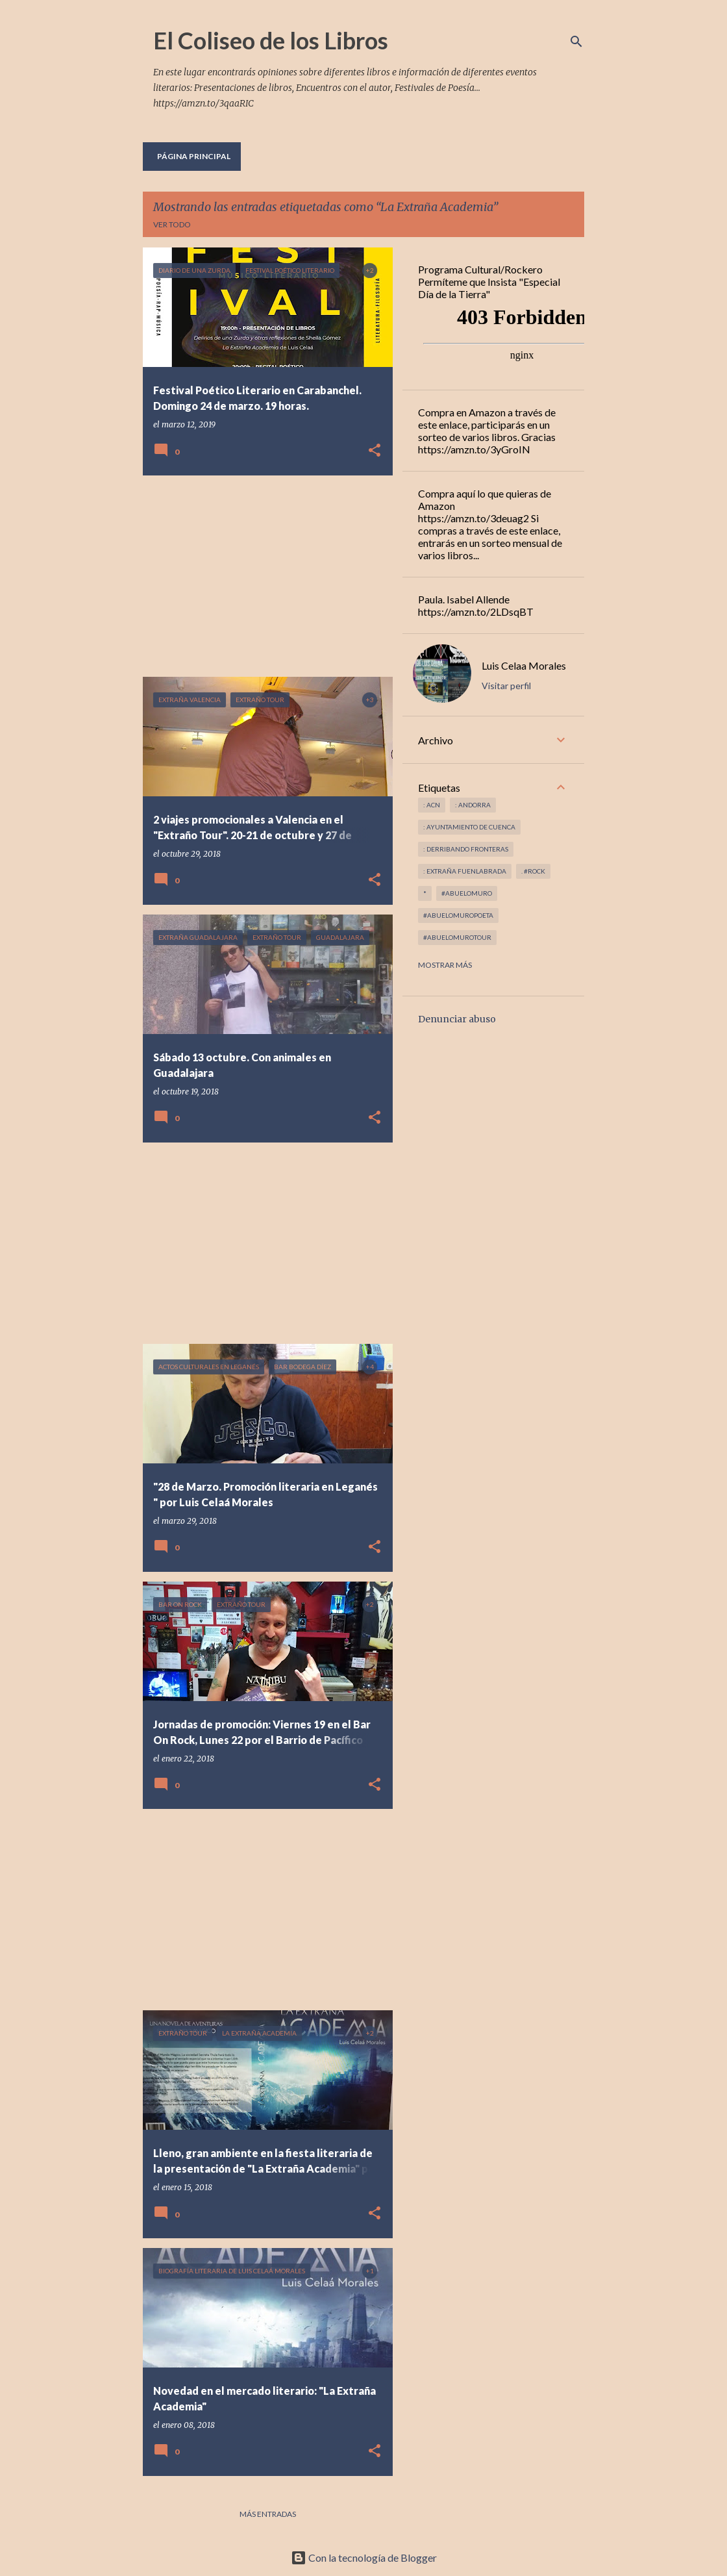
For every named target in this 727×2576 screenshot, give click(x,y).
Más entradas (268, 2514)
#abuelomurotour (457, 937)
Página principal (193, 156)
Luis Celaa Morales (524, 665)
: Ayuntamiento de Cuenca (469, 827)
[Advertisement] (263, 576)
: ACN (431, 805)
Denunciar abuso (457, 1019)
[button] (374, 451)
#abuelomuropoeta (458, 915)
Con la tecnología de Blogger (364, 2557)
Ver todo (172, 224)
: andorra (473, 805)
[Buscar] (576, 41)
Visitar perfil (506, 685)
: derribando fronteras (465, 849)
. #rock (533, 871)
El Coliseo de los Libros (270, 40)
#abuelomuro (466, 893)
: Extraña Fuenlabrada (464, 871)
